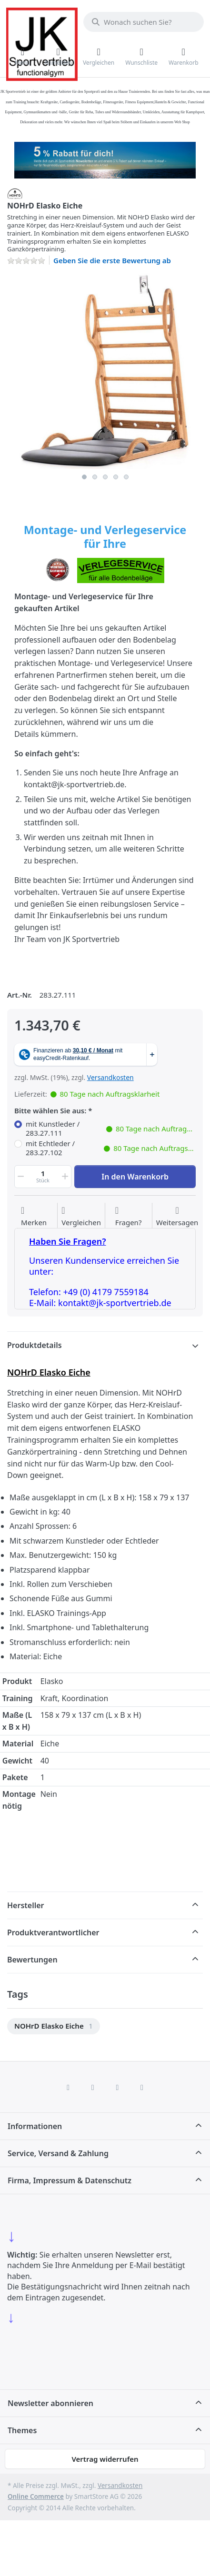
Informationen (35, 2126)
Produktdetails (34, 1345)
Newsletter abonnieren (50, 2403)
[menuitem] (53, 2026)
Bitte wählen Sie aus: (50, 1110)
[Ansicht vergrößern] (105, 371)
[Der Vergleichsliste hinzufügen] (81, 1217)
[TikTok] (117, 2087)
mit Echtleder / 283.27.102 (111, 1148)
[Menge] (42, 1176)
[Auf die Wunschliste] (34, 1217)
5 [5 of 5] (126, 477)
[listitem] (105, 371)
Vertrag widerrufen (104, 2459)
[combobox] (143, 22)
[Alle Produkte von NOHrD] (14, 193)
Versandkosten (110, 1077)
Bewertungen (32, 1959)
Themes (22, 2430)
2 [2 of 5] (94, 477)
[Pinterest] (141, 2087)
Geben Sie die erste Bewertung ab (112, 260)
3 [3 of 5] (105, 477)
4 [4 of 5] (115, 477)
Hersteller (25, 1905)
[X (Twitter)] (92, 2087)
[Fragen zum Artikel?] (128, 1217)
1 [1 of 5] (84, 477)
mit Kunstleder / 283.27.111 (111, 1129)
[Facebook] (68, 2087)
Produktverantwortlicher (53, 1932)
